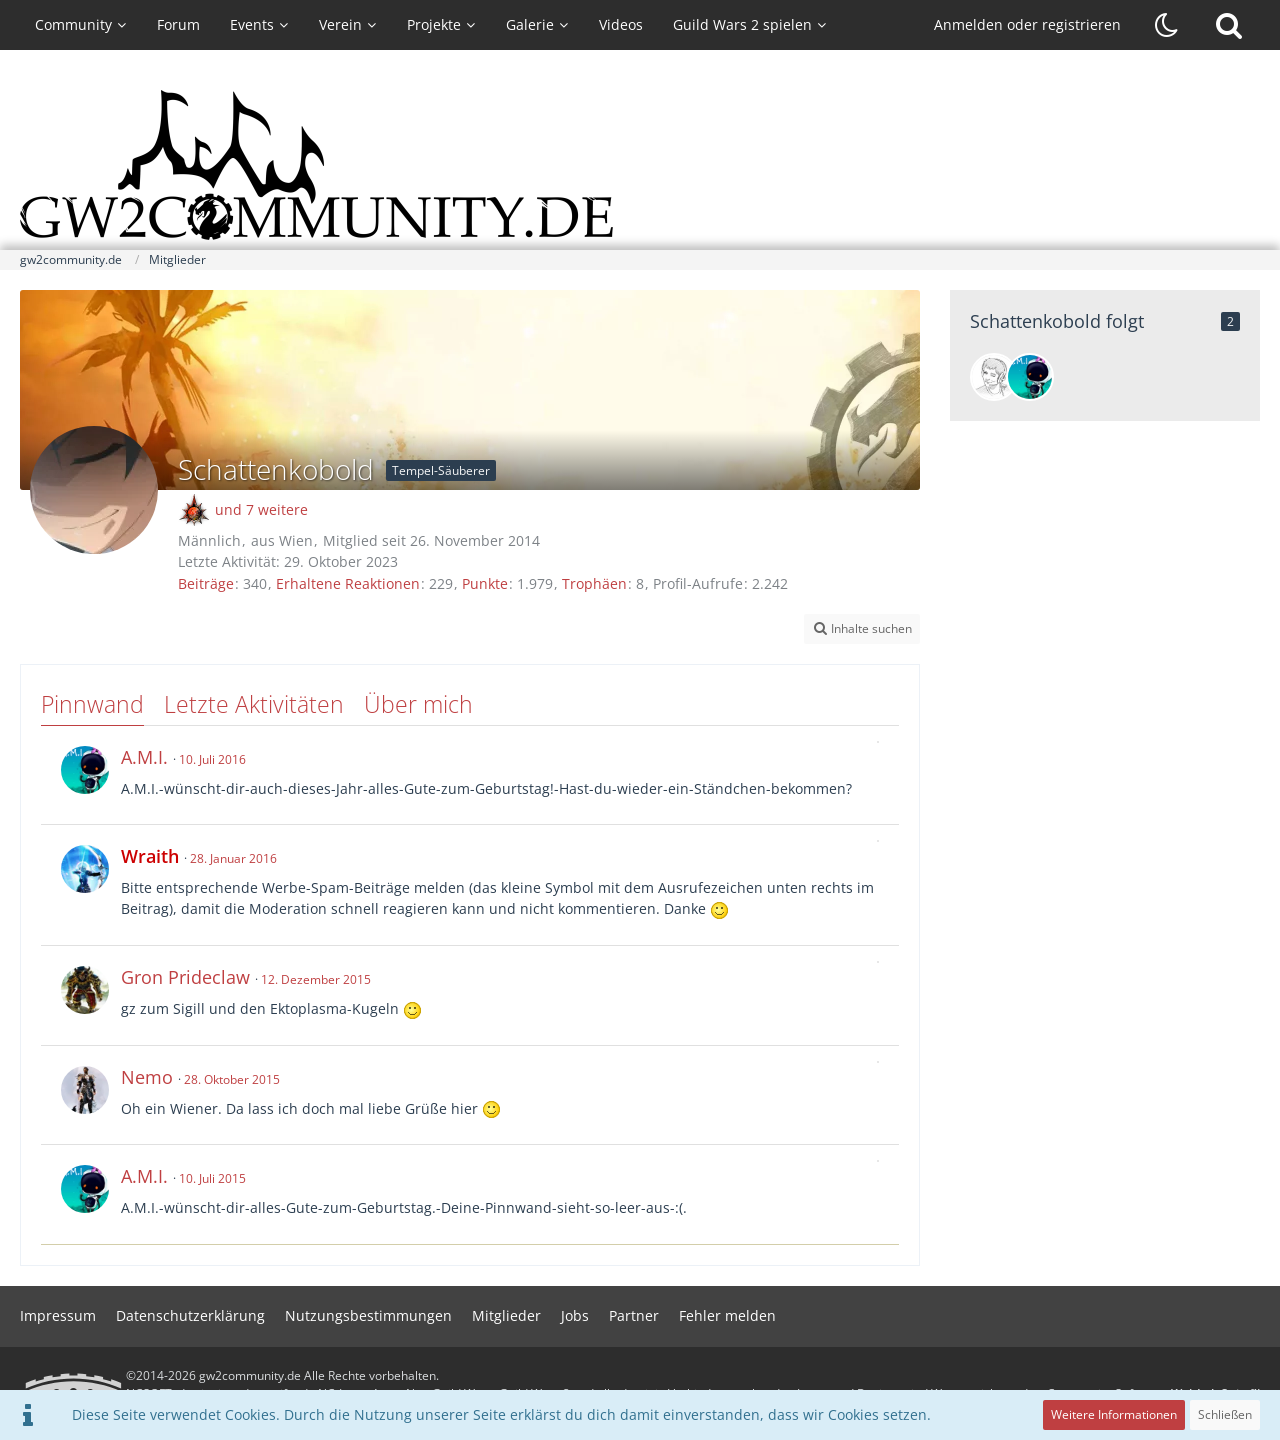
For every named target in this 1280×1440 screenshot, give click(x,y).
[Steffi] (994, 377)
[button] (862, 629)
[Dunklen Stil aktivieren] (1167, 25)
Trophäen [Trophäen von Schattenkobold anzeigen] (594, 583)
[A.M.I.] (1030, 377)
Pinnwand (92, 704)
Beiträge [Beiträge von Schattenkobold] (206, 583)
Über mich (418, 704)
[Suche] (1229, 25)
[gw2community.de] (640, 165)
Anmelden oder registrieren (1027, 24)
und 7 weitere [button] (261, 509)
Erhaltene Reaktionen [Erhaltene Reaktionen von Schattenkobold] (348, 583)
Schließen (1225, 1414)
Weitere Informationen (1114, 1414)
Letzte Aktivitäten (254, 704)
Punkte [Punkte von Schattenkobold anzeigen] (485, 583)
